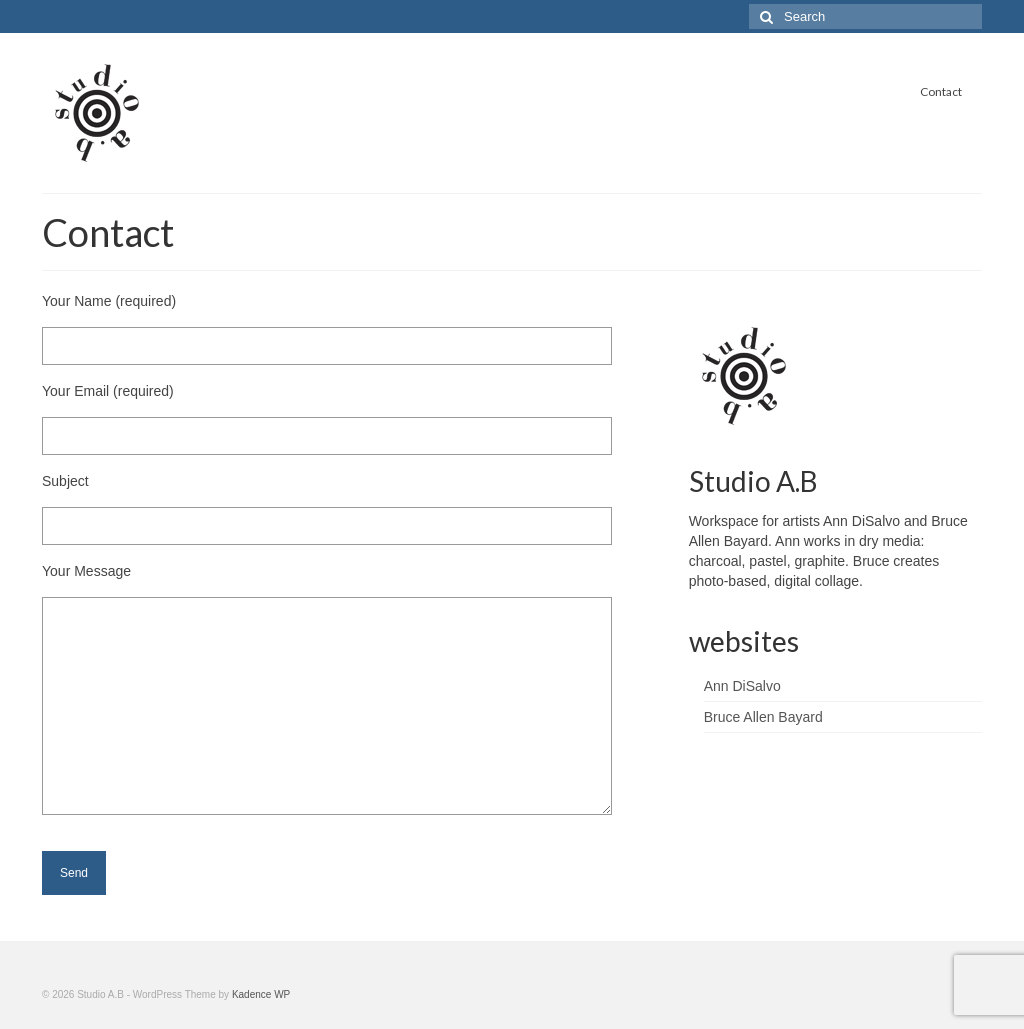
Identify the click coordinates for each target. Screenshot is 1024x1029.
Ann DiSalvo (742, 686)
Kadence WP (261, 994)
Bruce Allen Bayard (763, 717)
